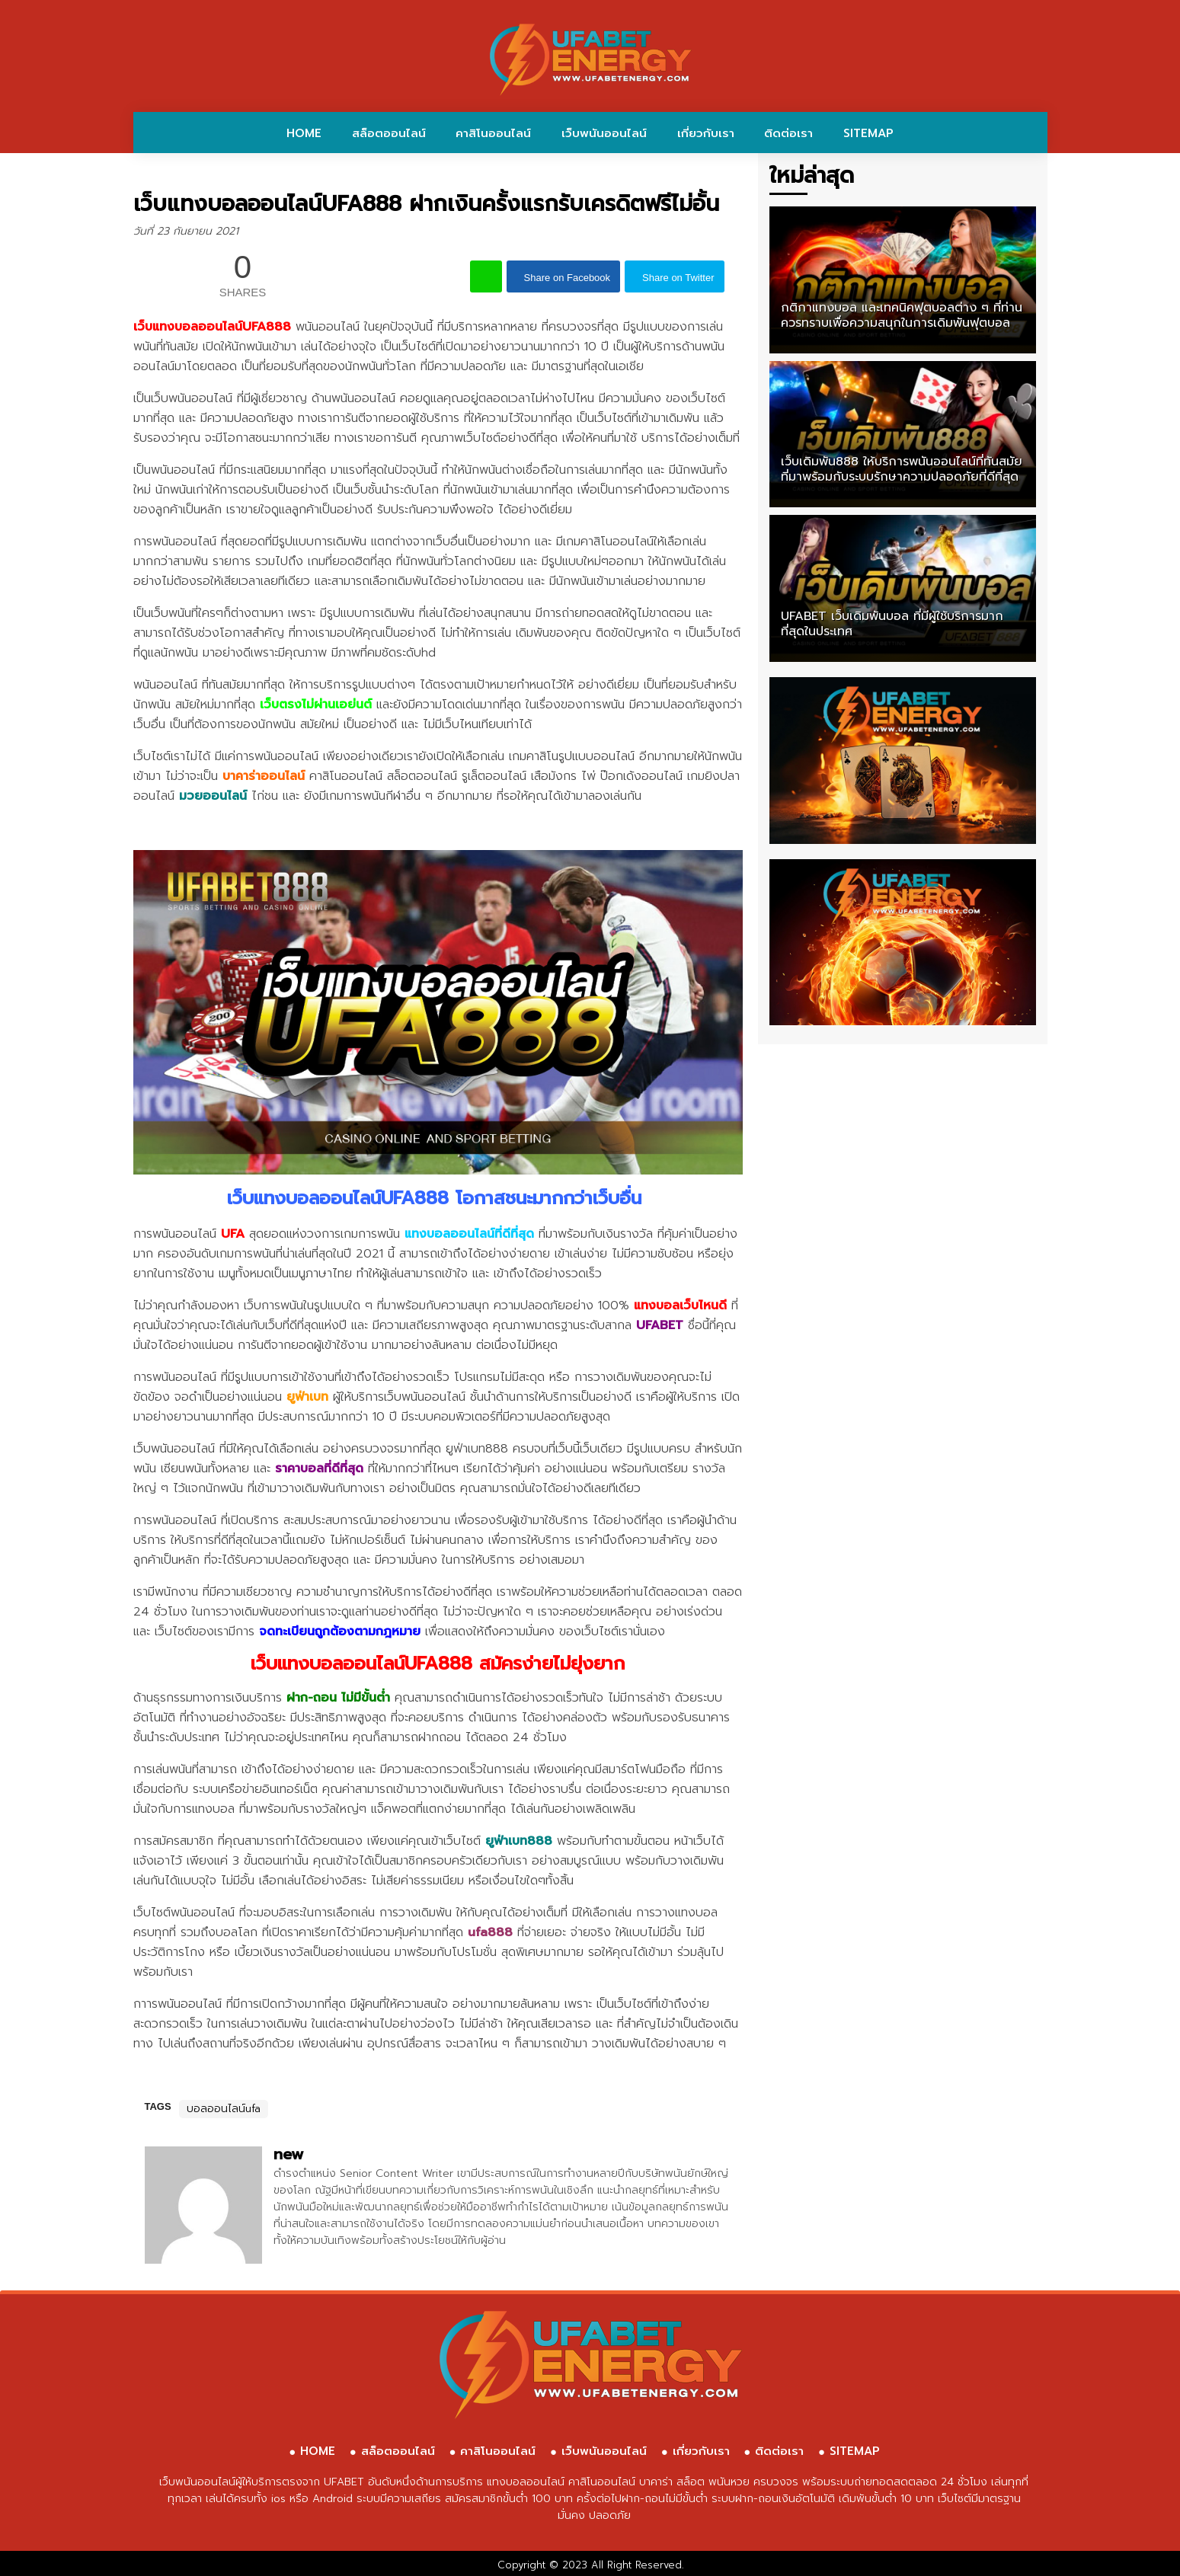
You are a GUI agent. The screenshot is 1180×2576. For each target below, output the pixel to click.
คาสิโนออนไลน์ (493, 133)
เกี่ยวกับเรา (705, 133)
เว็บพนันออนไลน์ (604, 133)
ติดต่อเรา (788, 133)
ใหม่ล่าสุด (811, 175)
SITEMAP (868, 133)
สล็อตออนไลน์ (389, 133)
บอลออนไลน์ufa (224, 2109)
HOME (303, 133)
